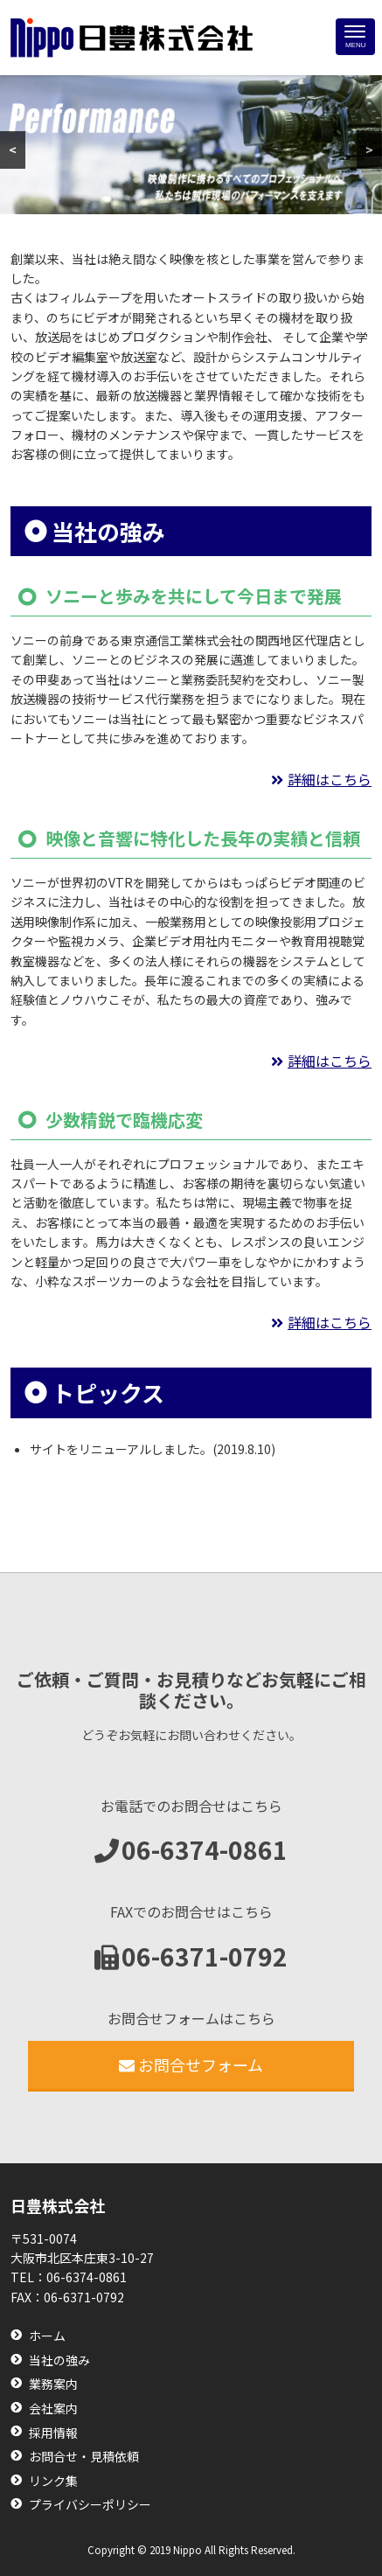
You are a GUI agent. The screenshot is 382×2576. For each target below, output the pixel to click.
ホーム (47, 2336)
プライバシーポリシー (90, 2504)
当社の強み (59, 2360)
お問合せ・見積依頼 (84, 2456)
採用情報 (53, 2433)
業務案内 (53, 2384)
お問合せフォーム (191, 2064)
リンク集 (53, 2481)
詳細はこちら (330, 779)
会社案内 (53, 2408)
